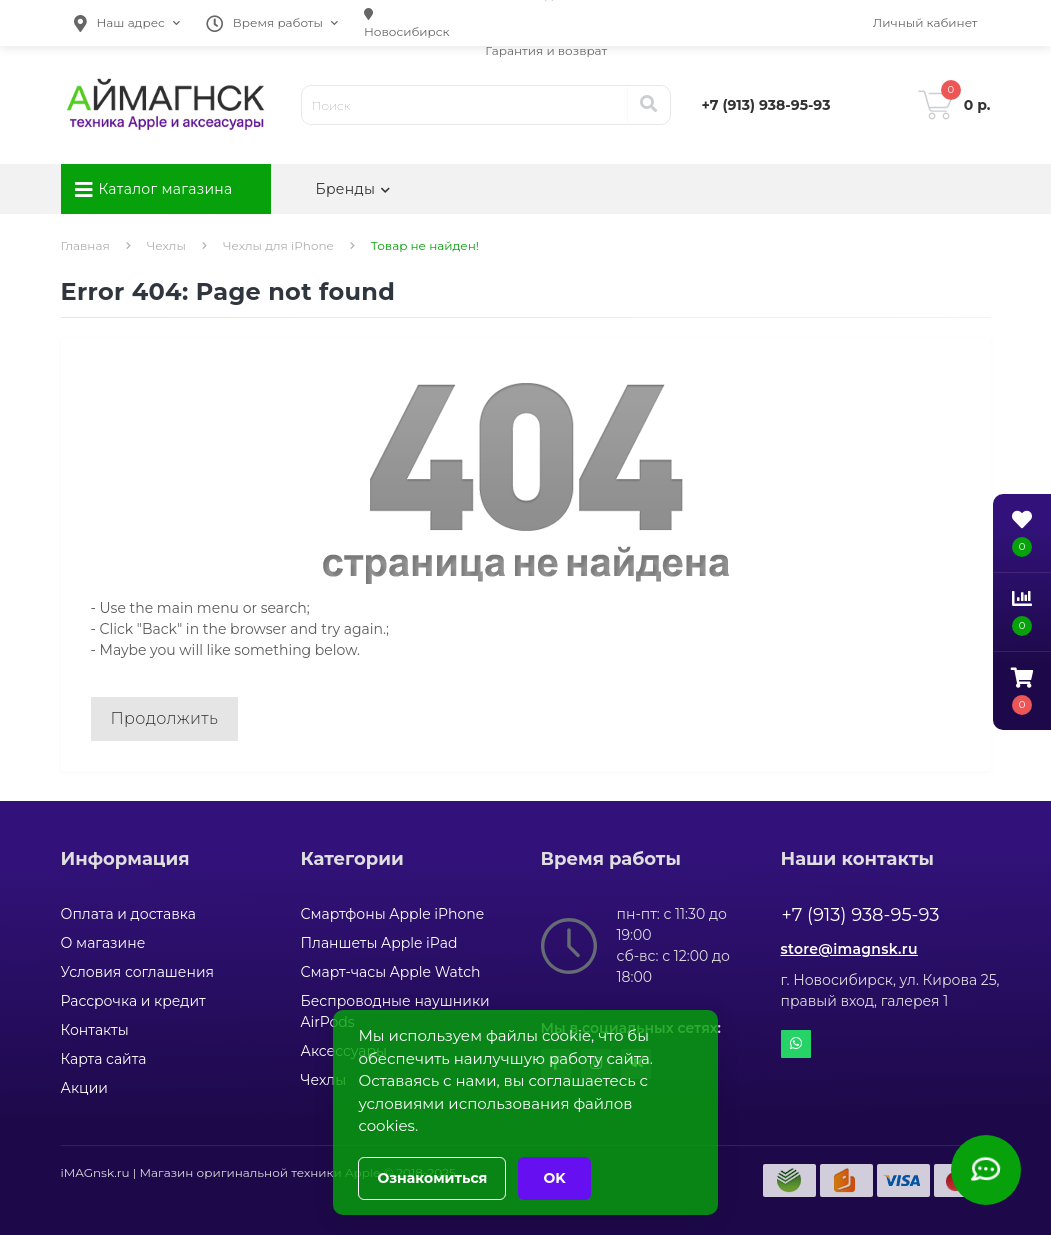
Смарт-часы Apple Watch (391, 972)
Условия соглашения (138, 972)
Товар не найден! (425, 245)
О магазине (103, 943)
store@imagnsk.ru (849, 949)
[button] (127, 23)
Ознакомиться (432, 1178)
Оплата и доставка (128, 914)
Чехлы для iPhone (278, 245)
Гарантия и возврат (546, 50)
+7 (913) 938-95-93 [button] (861, 915)
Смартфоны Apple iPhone (393, 914)
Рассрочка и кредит (133, 1001)
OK (554, 1178)
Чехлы (166, 245)
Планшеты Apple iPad (379, 943)
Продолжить (165, 718)
